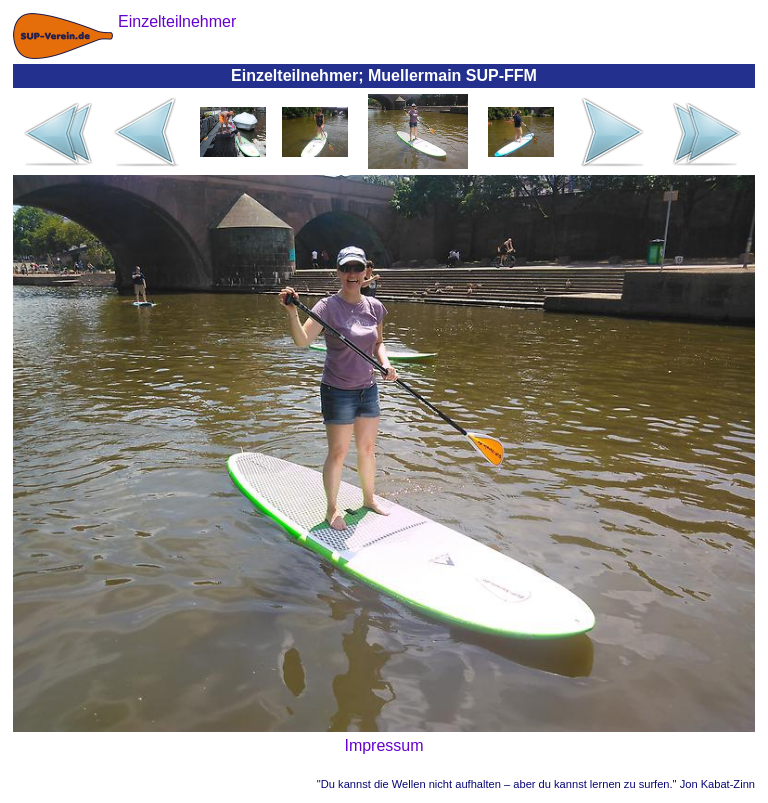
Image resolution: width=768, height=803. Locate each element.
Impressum (383, 745)
